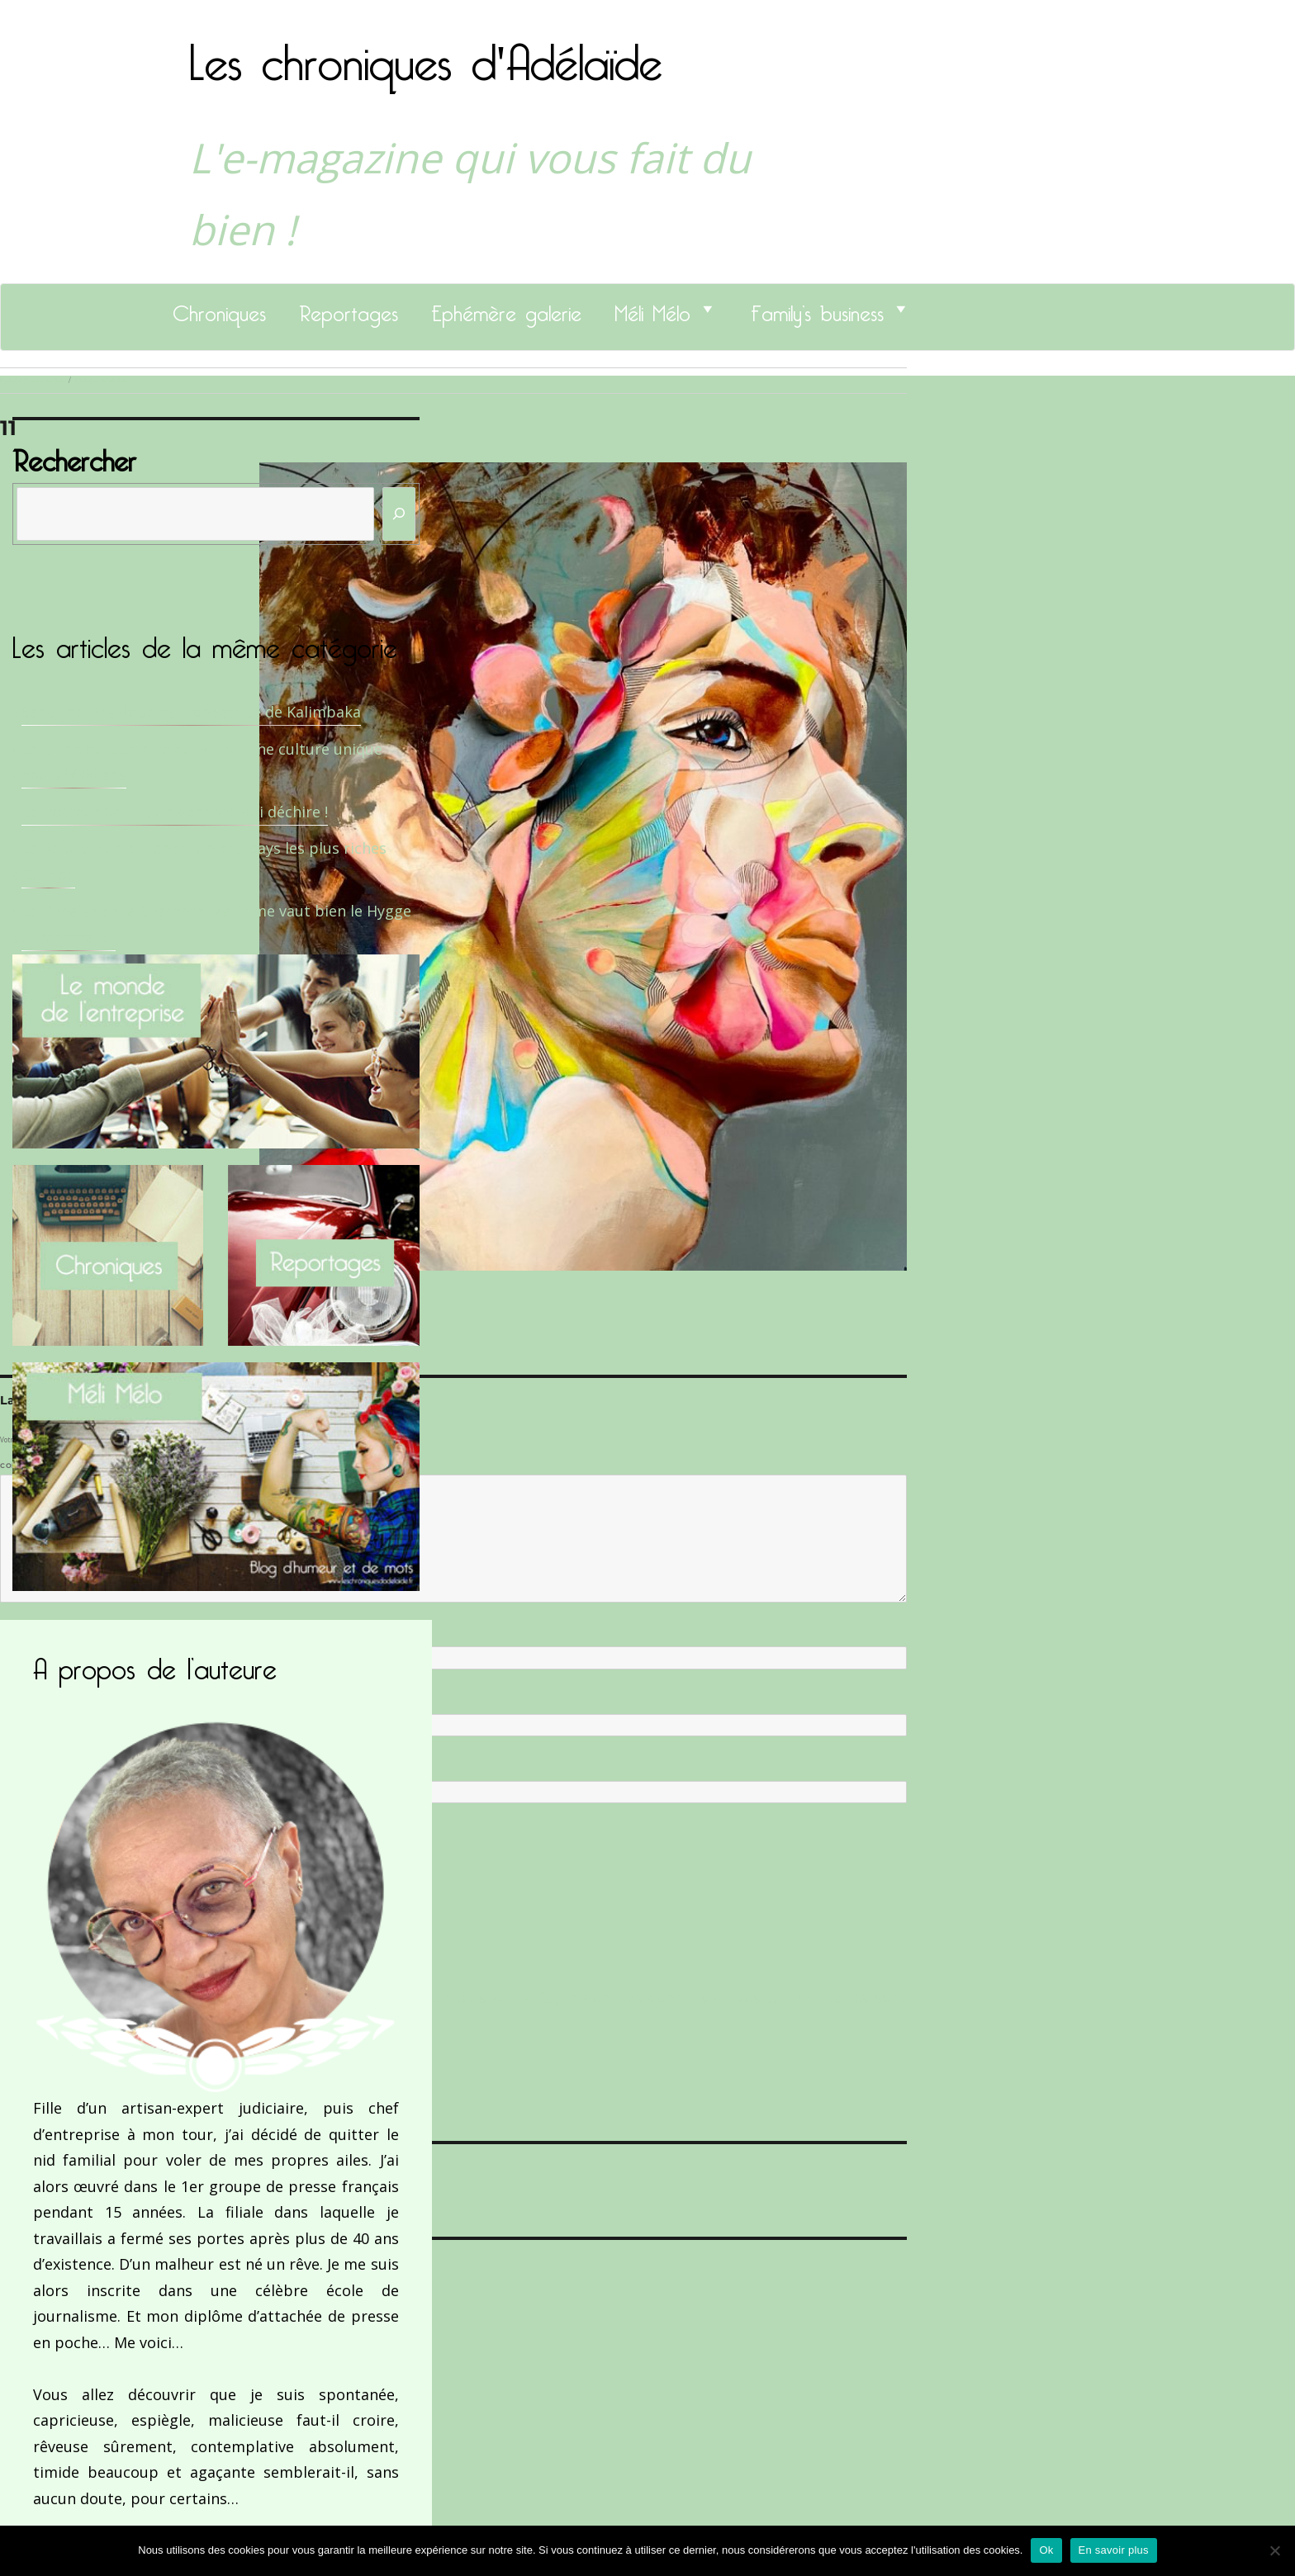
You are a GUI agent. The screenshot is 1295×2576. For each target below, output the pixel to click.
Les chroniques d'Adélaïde (425, 52)
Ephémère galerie (506, 308)
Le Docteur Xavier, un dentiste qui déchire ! (174, 812)
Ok (1046, 2550)
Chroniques (219, 308)
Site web (18, 1768)
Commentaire (33, 1465)
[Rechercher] (398, 514)
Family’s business (817, 308)
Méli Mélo (652, 308)
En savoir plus (1114, 2550)
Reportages (348, 308)
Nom (13, 1633)
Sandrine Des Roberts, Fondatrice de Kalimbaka (191, 712)
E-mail (17, 1700)
